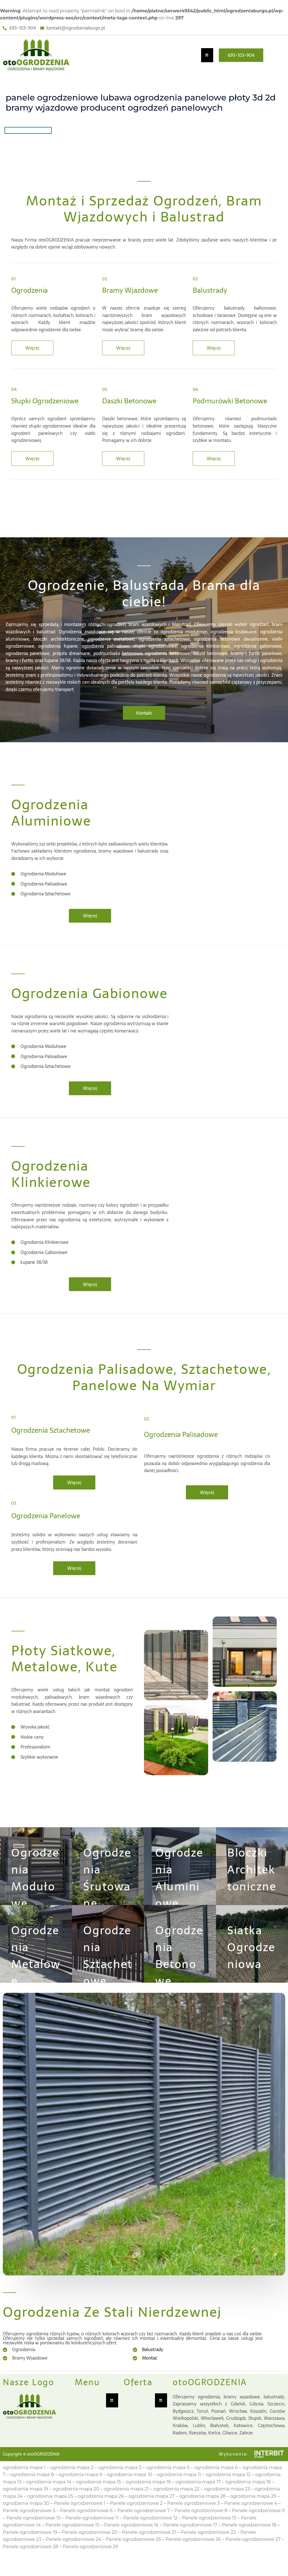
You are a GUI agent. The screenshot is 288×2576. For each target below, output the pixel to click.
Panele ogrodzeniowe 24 (73, 2554)
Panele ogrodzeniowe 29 (90, 2561)
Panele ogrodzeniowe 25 (133, 2554)
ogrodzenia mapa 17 (198, 2496)
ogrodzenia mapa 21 (126, 2504)
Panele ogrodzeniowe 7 (143, 2525)
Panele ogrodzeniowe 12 (150, 2532)
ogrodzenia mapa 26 (101, 2511)
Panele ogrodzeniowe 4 (250, 2518)
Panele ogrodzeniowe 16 (131, 2540)
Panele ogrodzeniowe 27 (252, 2554)
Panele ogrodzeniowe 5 (29, 2525)
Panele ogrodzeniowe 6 (86, 2525)
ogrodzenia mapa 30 (26, 2518)
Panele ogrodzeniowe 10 (33, 2532)
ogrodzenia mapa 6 (216, 2482)
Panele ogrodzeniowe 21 (149, 2547)
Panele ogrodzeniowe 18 (249, 2540)
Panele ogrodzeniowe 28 (30, 2561)
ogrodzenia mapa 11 (179, 2489)
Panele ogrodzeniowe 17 (190, 2540)
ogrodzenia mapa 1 (24, 2482)
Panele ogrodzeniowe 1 (79, 2518)
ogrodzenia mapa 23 (227, 2504)
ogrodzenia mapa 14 (48, 2496)
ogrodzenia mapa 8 (32, 2489)
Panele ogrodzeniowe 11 (92, 2532)
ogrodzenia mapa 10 (129, 2489)
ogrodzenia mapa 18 (248, 2496)
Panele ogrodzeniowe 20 (89, 2547)
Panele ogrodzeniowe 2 (136, 2518)
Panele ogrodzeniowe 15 (72, 2540)
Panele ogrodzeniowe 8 (201, 2525)
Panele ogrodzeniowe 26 (193, 2554)
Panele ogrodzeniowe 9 (258, 2525)
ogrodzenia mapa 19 (25, 2504)
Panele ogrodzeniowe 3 (193, 2518)
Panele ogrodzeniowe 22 (208, 2547)
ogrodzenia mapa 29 (253, 2511)
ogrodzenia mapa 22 (176, 2504)
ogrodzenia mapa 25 (50, 2511)
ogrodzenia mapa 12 (228, 2489)
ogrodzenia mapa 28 (202, 2511)
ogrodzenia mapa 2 (71, 2482)
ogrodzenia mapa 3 (119, 2482)
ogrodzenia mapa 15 (98, 2496)
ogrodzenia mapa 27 (152, 2511)
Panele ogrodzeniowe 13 (209, 2532)
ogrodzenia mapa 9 (80, 2489)
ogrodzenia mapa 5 (167, 2482)
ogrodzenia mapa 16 (148, 2496)
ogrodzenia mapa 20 (76, 2504)
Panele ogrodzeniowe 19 (30, 2547)
